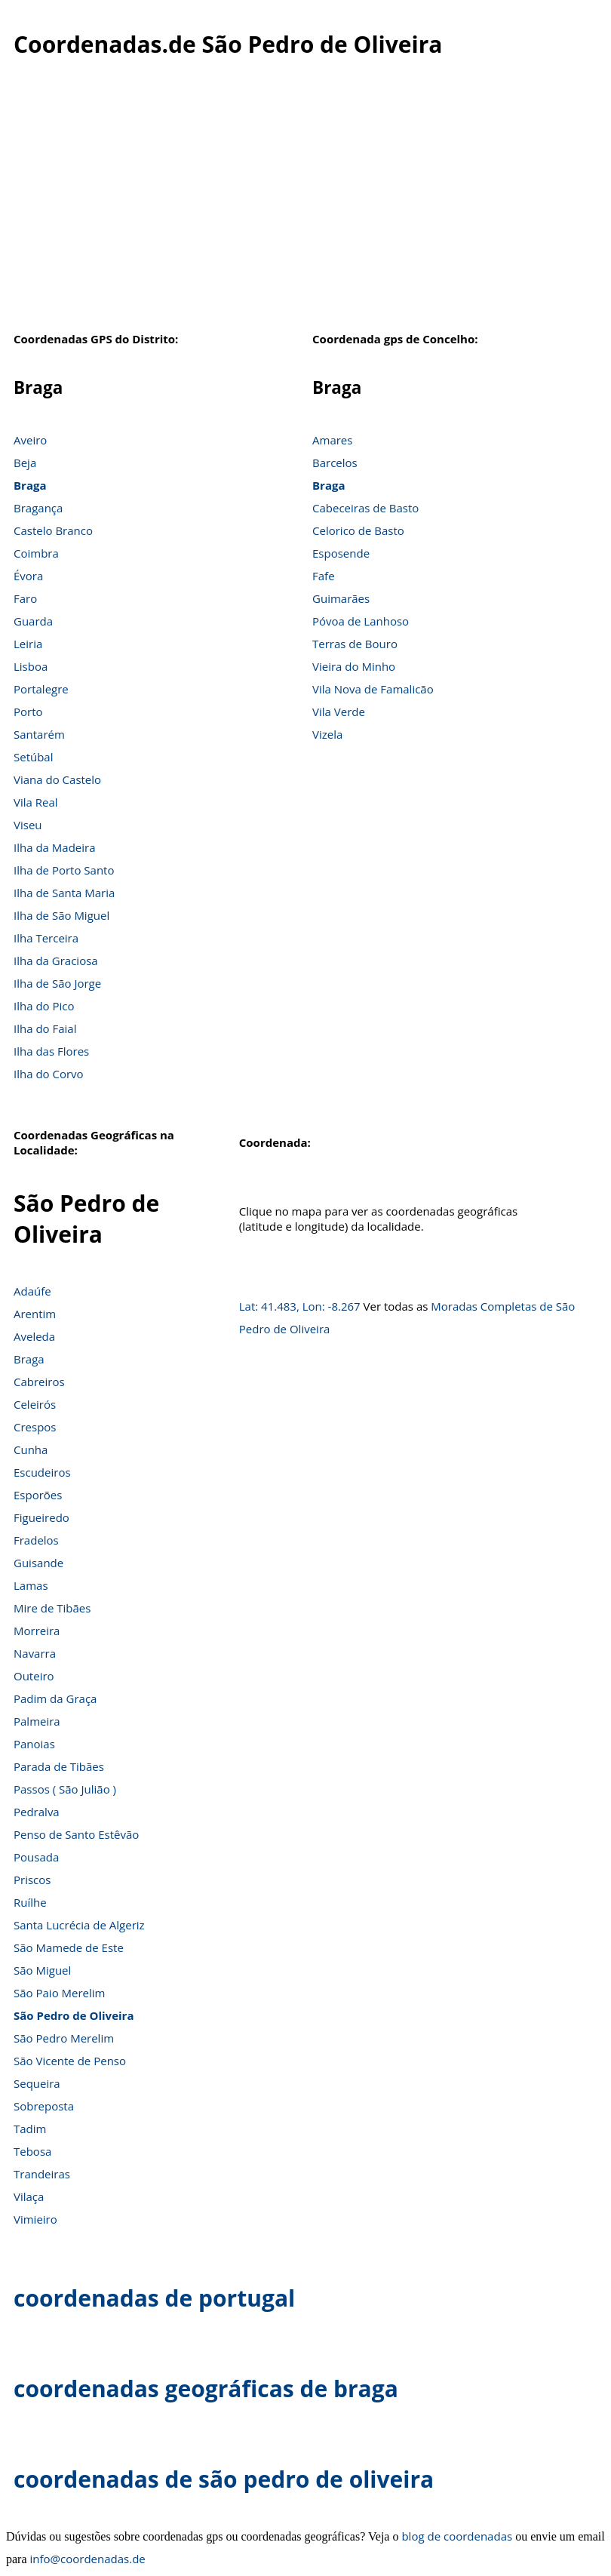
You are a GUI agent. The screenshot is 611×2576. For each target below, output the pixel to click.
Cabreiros (39, 1381)
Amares (332, 439)
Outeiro (34, 1675)
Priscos (32, 1879)
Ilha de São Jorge (57, 983)
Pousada (36, 1856)
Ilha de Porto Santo (64, 870)
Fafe (323, 575)
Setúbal (34, 756)
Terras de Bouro (355, 643)
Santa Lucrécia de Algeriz (79, 1924)
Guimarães (341, 598)
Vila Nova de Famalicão (373, 688)
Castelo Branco (53, 530)
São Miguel (42, 1970)
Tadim (30, 2128)
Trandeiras (42, 2173)
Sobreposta (44, 2105)
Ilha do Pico (44, 1005)
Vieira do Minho (353, 666)
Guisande (38, 1562)
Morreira (37, 1630)
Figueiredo (41, 1517)
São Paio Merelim (59, 1992)
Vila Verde (338, 711)
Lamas (31, 1585)
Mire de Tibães (52, 1607)
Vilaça (29, 2196)
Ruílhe (30, 1902)
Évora (28, 575)
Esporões (38, 1494)
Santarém (39, 734)
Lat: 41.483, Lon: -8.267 (300, 1306)
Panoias (34, 1743)
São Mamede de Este (69, 1947)
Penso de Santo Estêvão (76, 1834)
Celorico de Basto (358, 530)
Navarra (35, 1653)
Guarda (33, 621)
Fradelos (36, 1540)
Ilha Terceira (46, 937)
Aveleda (34, 1336)
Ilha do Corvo (49, 1073)
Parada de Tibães (59, 1766)
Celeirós (35, 1404)
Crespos (35, 1426)
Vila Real (36, 802)
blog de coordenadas (456, 2536)
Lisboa (31, 666)
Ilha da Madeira (55, 847)
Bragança (38, 507)
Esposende (341, 553)
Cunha (31, 1449)
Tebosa (32, 2151)
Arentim (35, 1313)
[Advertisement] (305, 203)
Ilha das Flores (51, 1051)
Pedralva (37, 1811)
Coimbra (36, 553)
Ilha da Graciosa (56, 960)
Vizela (327, 734)
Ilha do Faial (45, 1028)
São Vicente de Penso (70, 2060)
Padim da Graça (55, 1698)
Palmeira (37, 1721)
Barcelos (335, 462)
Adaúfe (32, 1291)
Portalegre (41, 688)
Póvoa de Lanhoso (360, 621)
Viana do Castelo (57, 779)
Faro (25, 598)
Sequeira (37, 2083)
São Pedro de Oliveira (74, 2015)
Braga (30, 485)
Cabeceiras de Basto (365, 507)
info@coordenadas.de (88, 2558)
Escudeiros (42, 1472)
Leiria (28, 643)
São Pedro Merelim (64, 2038)
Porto (28, 711)
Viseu (28, 824)
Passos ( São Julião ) (65, 1789)
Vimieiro (35, 2219)
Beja (25, 462)
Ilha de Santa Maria (64, 892)
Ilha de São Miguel (61, 915)
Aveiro (30, 439)
